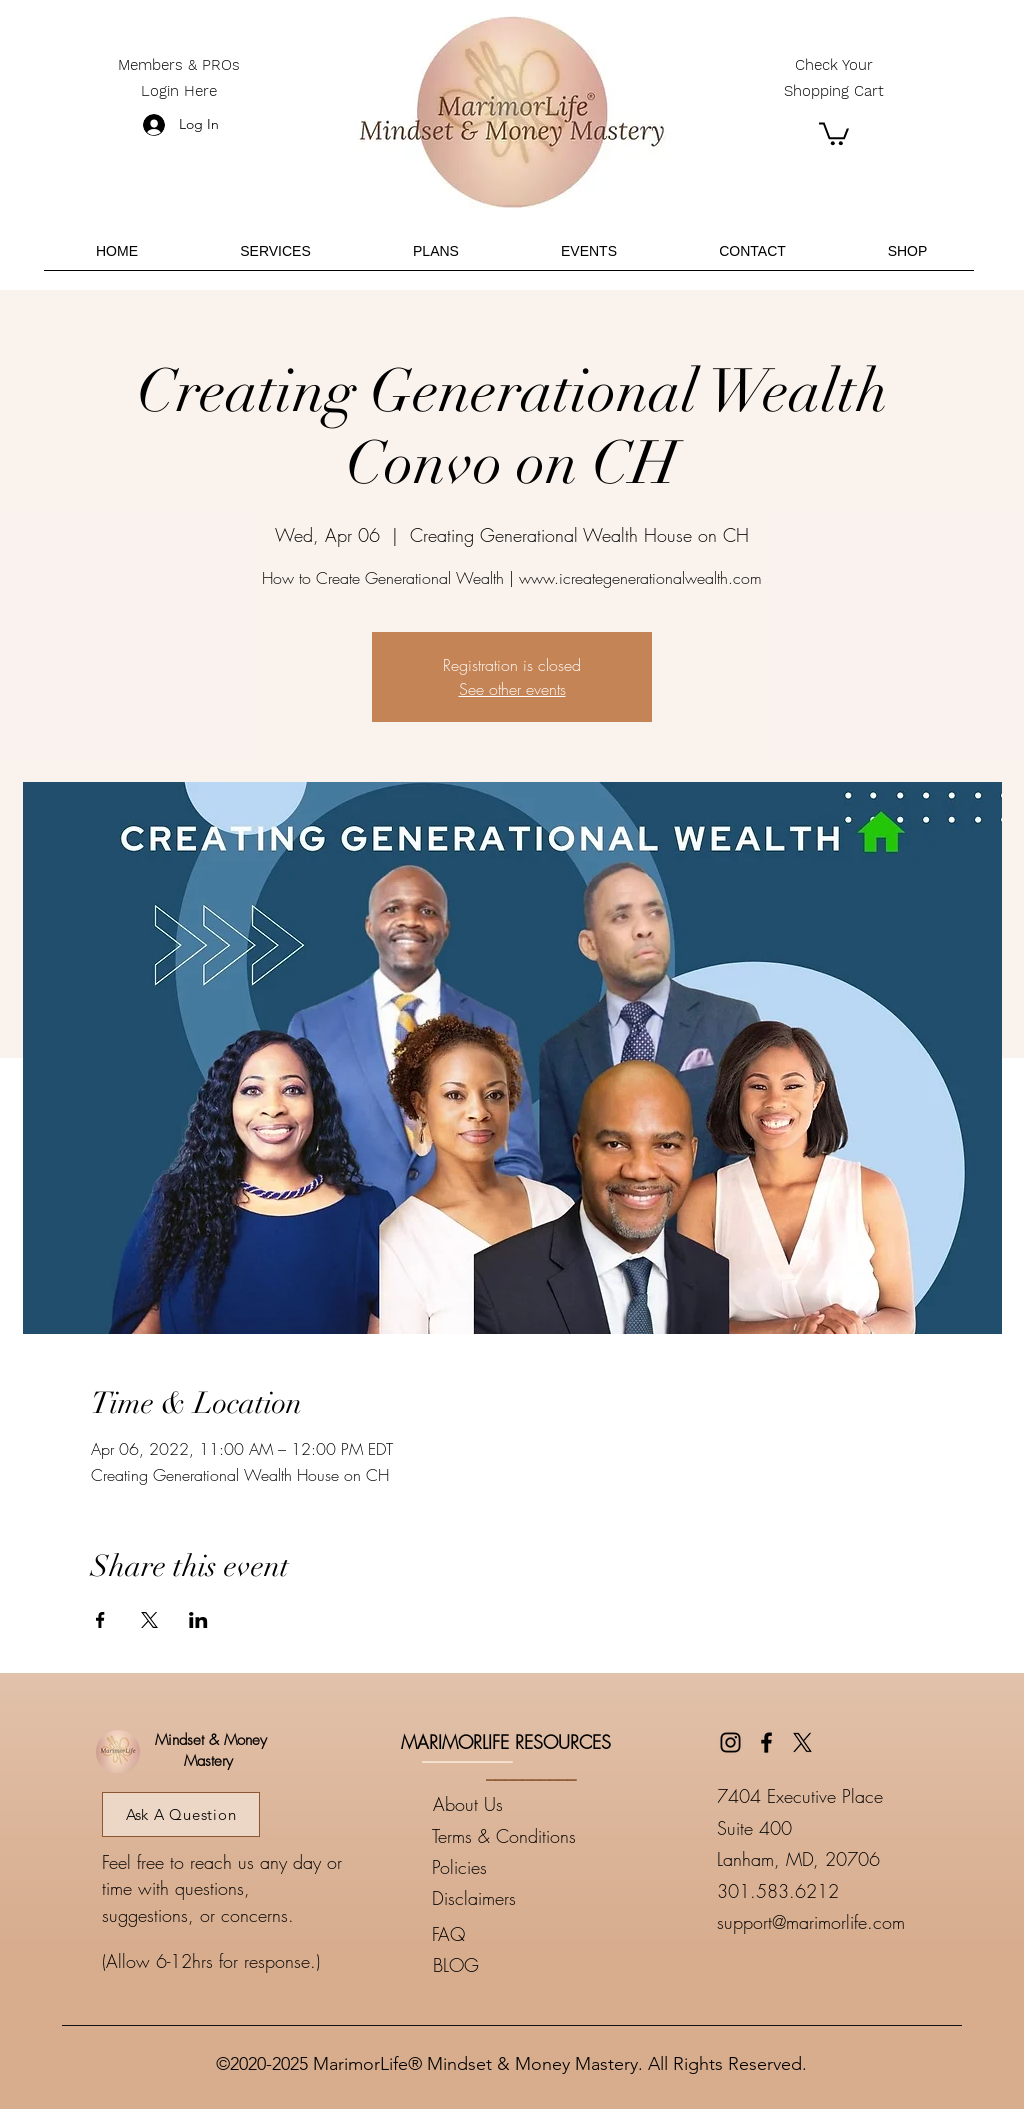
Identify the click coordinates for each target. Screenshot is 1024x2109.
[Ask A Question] (181, 1814)
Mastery (208, 1761)
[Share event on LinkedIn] (198, 1620)
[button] (834, 132)
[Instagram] (730, 1742)
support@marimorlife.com (811, 1922)
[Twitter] (802, 1742)
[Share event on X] (149, 1620)
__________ (467, 1754)
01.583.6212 (783, 1891)
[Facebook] (766, 1742)
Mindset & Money (208, 1740)
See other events (512, 689)
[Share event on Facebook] (100, 1620)
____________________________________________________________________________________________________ (512, 2017)
